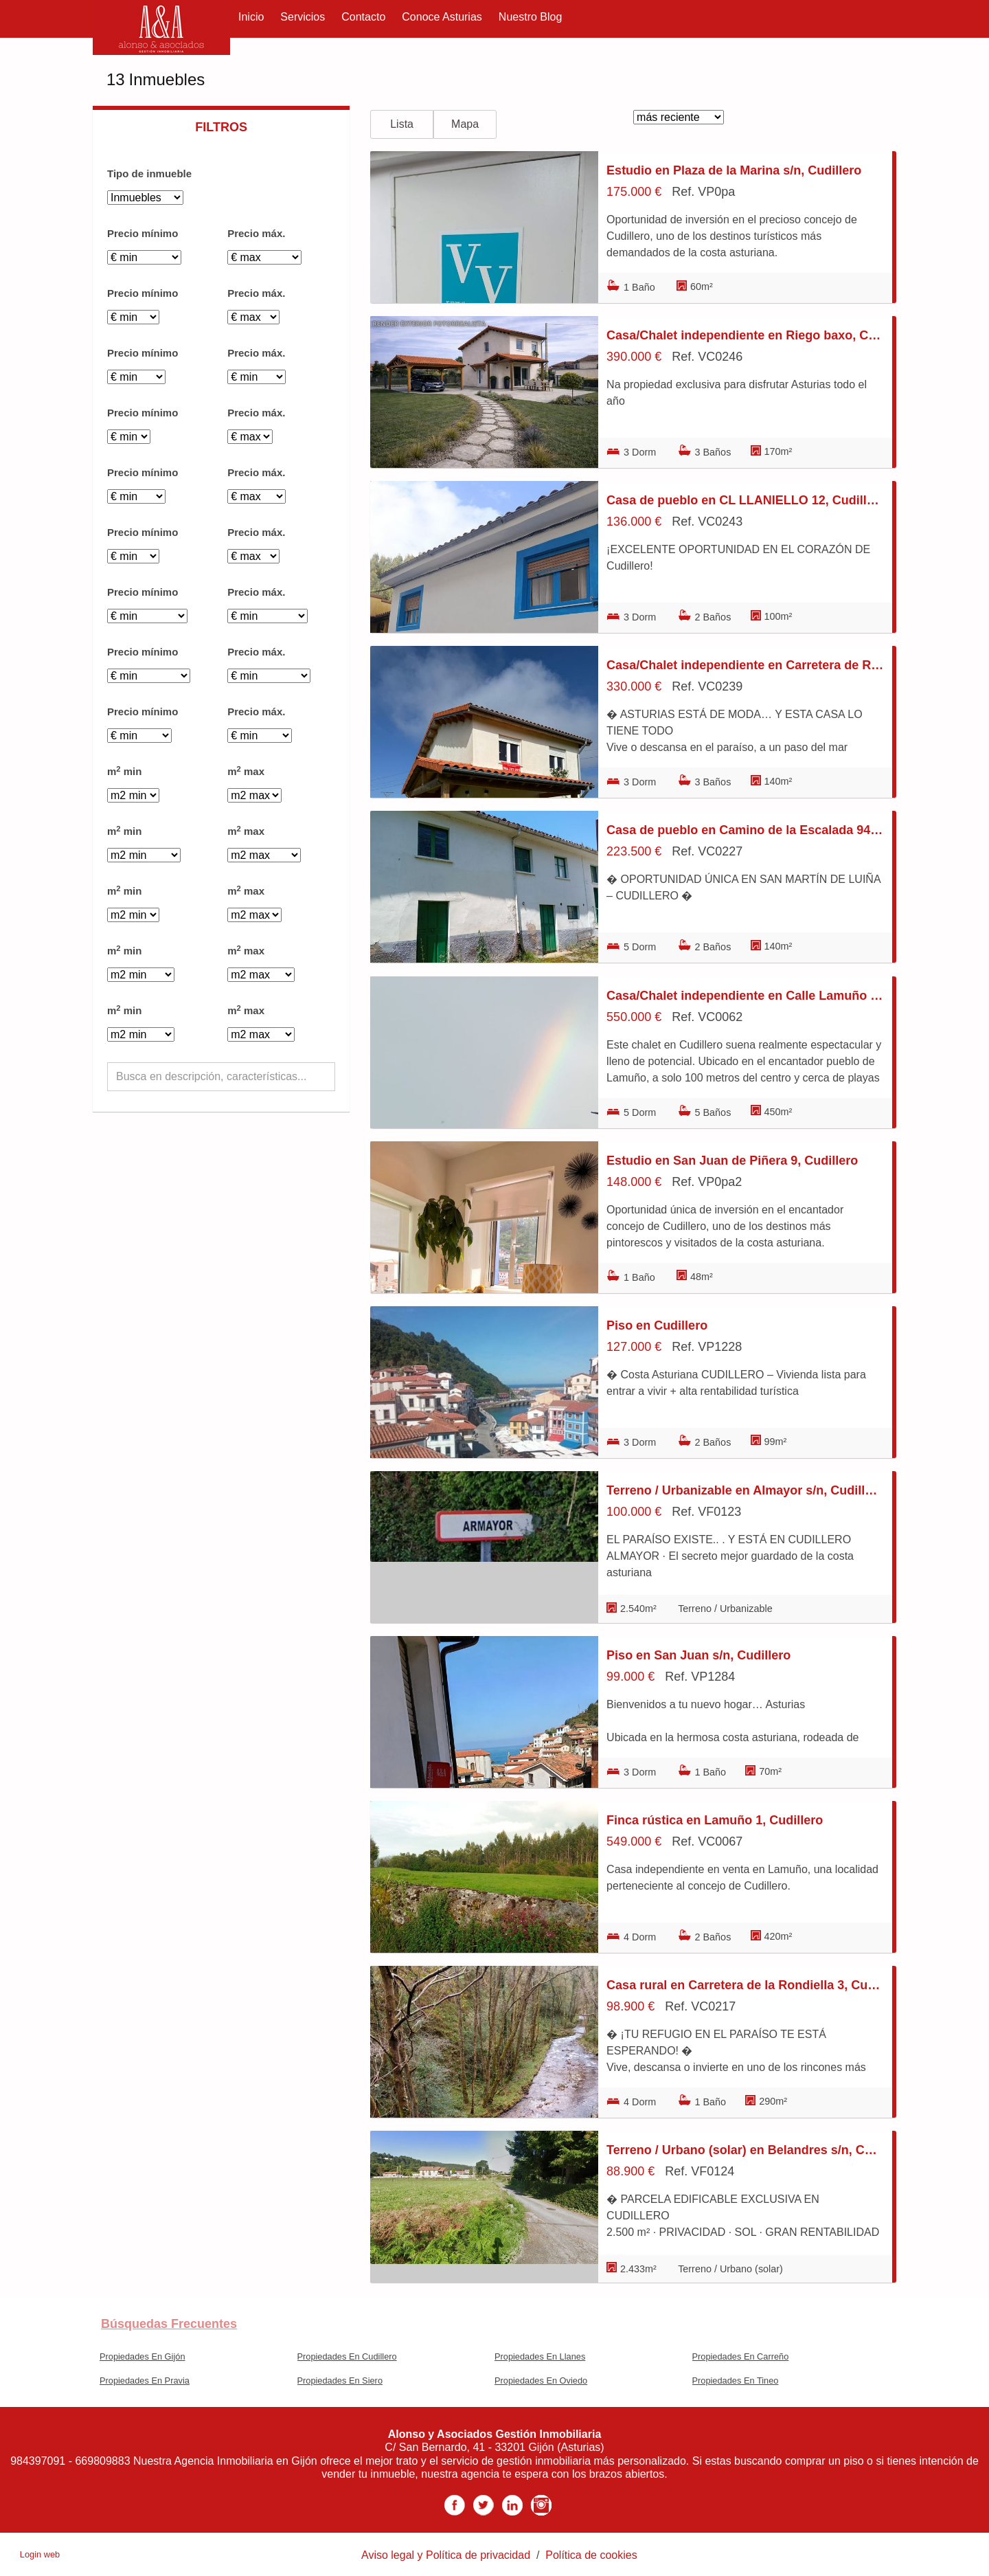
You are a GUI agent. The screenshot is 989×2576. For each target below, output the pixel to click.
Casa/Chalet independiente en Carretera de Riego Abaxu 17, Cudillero (745, 665)
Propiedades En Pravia (145, 2380)
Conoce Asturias (442, 17)
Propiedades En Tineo (735, 2380)
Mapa (465, 124)
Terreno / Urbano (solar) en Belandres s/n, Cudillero (745, 2150)
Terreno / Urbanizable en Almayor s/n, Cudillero (745, 1490)
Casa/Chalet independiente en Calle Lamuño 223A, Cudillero (745, 996)
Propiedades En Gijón (142, 2356)
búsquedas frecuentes (169, 2324)
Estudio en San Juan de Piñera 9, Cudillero (732, 1160)
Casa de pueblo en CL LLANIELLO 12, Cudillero (745, 500)
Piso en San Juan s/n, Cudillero (698, 1655)
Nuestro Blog (530, 17)
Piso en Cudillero (656, 1325)
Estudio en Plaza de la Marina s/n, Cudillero (733, 170)
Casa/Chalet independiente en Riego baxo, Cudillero (745, 335)
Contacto (363, 17)
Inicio (251, 17)
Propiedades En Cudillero (347, 2356)
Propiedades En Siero (340, 2380)
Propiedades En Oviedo (540, 2380)
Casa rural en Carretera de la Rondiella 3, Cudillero (745, 1985)
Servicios (302, 17)
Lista (401, 124)
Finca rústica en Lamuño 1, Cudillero (714, 1820)
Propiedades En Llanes (539, 2356)
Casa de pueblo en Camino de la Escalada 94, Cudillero (745, 830)
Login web (40, 2554)
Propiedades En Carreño (740, 2356)
